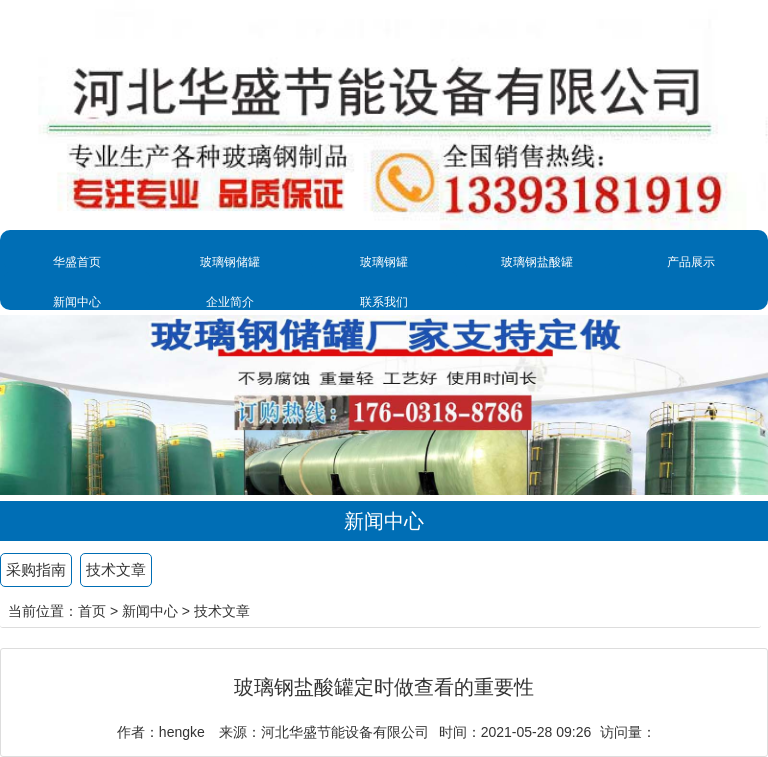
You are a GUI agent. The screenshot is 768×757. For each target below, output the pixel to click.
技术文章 (116, 569)
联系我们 (384, 302)
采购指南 (36, 569)
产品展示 (691, 262)
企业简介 (230, 302)
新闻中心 (77, 302)
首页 (92, 611)
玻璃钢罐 (384, 262)
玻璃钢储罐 (230, 262)
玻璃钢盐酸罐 (537, 262)
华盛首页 (77, 262)
